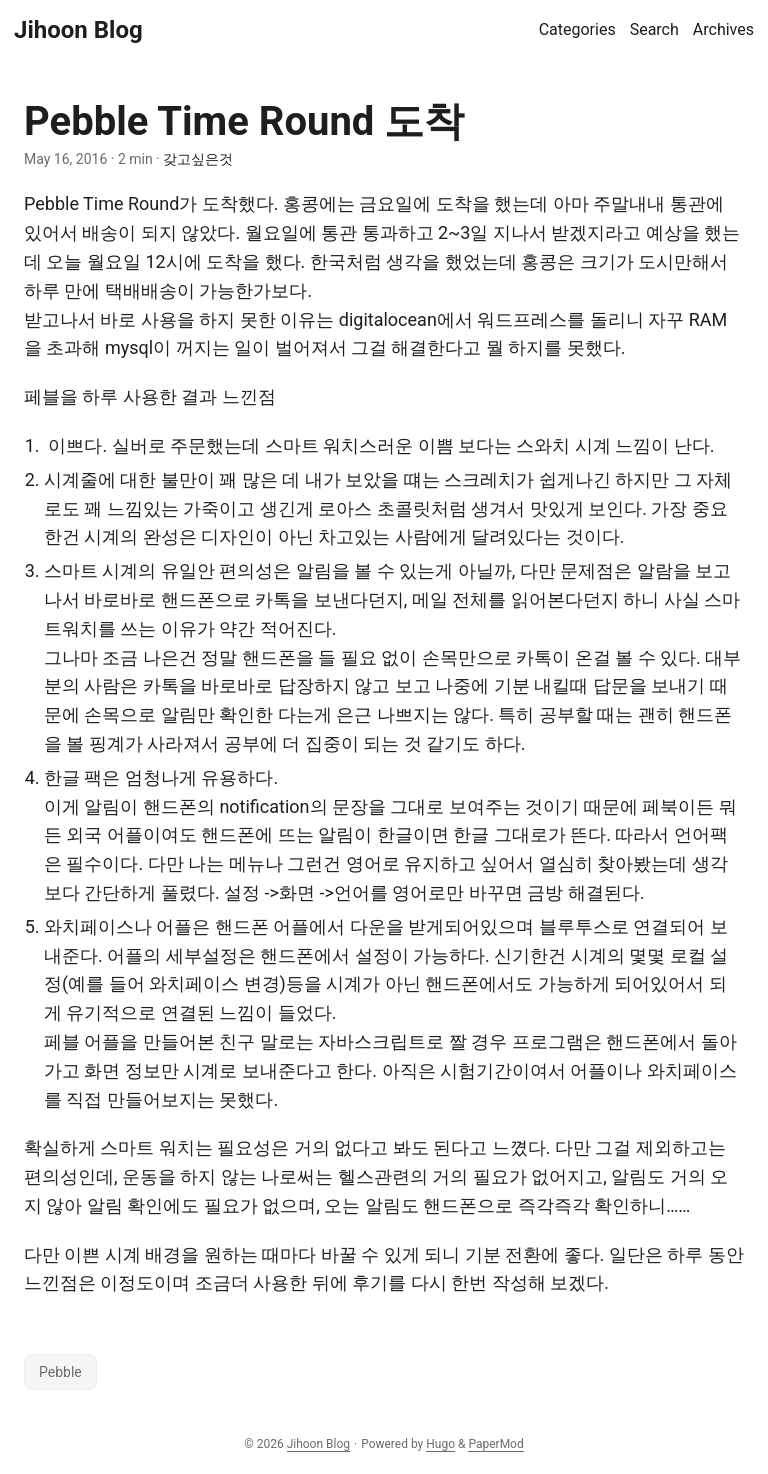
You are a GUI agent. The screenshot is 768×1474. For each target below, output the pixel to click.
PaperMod (495, 1444)
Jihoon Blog (78, 30)
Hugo (440, 1444)
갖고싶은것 (198, 159)
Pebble (60, 1372)
